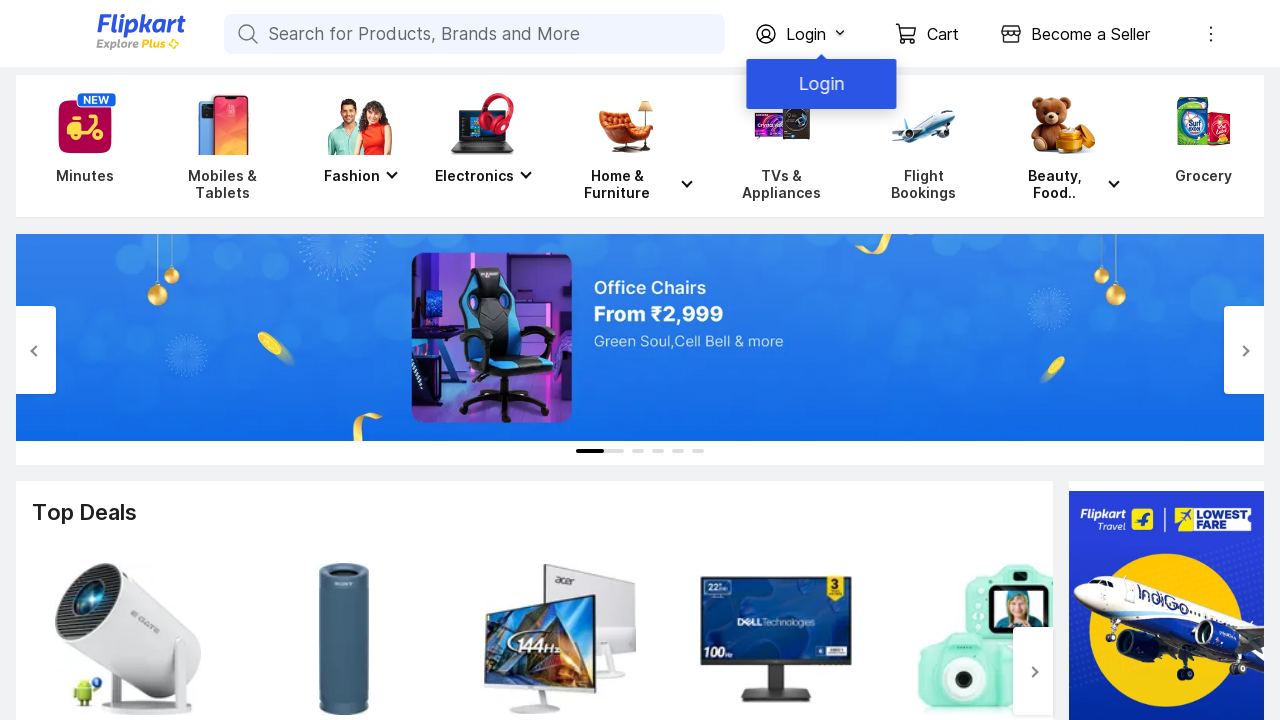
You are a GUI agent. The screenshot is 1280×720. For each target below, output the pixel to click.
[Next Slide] (1244, 350)
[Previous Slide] (36, 350)
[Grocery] (1199, 146)
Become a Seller (1090, 34)
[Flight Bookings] (923, 146)
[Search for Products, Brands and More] (246, 34)
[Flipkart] (108, 47)
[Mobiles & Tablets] (222, 146)
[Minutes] (81, 146)
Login (820, 83)
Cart (943, 34)
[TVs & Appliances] (781, 146)
